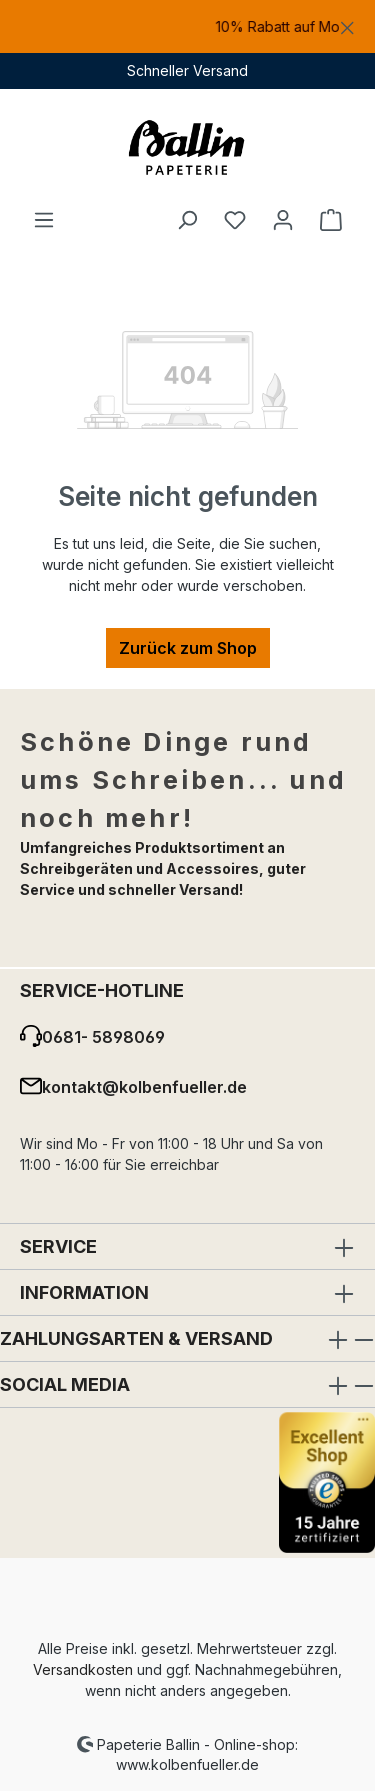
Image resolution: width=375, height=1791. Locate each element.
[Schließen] (347, 24)
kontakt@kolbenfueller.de (144, 1087)
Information (84, 1292)
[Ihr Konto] (283, 219)
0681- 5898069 (103, 1037)
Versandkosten (83, 1669)
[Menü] (44, 219)
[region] (187, 26)
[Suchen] (187, 219)
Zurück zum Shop (188, 648)
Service (58, 1246)
